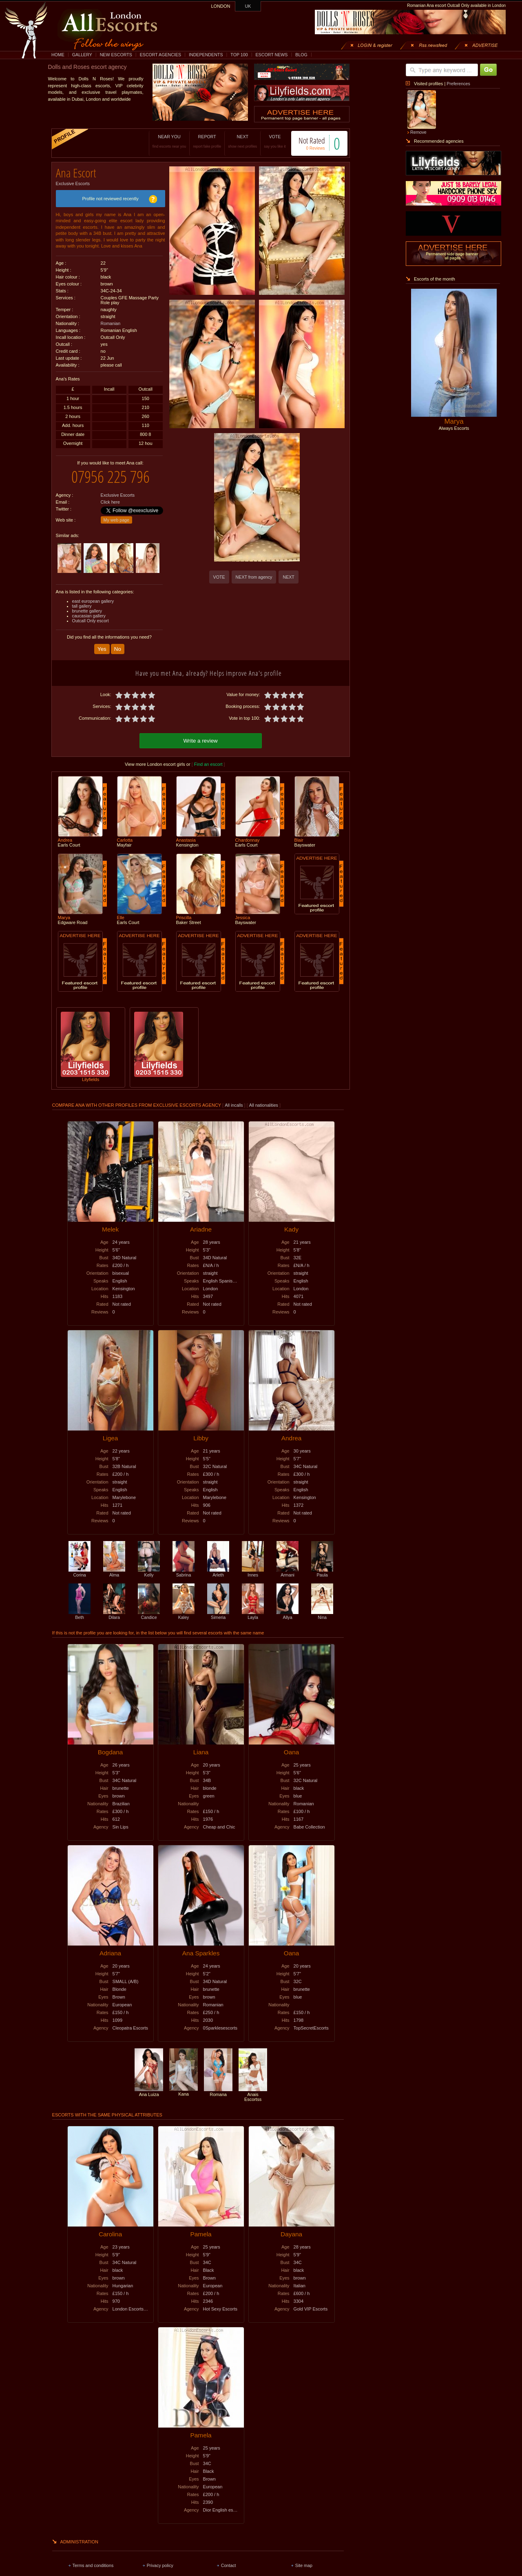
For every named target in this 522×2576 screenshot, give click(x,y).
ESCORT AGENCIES (160, 54)
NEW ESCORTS (116, 54)
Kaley (184, 1607)
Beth (80, 1607)
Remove (418, 132)
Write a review (201, 733)
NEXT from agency (254, 577)
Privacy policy (160, 2558)
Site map (303, 2558)
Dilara (114, 1607)
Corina (80, 1565)
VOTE (266, 141)
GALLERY (82, 54)
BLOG (301, 54)
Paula (322, 1565)
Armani (287, 1565)
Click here (110, 495)
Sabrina (184, 1565)
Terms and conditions (93, 2558)
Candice (149, 1607)
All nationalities (263, 1097)
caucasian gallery (89, 609)
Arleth (218, 1565)
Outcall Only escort (90, 614)
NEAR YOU (160, 141)
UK (248, 6)
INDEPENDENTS (206, 54)
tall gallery (82, 599)
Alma (114, 1565)
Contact (228, 2558)
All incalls (234, 1097)
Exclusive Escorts (73, 180)
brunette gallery (87, 604)
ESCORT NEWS (271, 54)
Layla (253, 1607)
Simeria (218, 1607)
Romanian (111, 320)
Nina (322, 1607)
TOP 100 (239, 54)
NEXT (234, 141)
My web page (116, 513)
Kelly (149, 1565)
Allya (287, 1607)
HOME (57, 54)
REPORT (199, 141)
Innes (253, 1565)
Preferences (458, 83)
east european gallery (93, 595)
